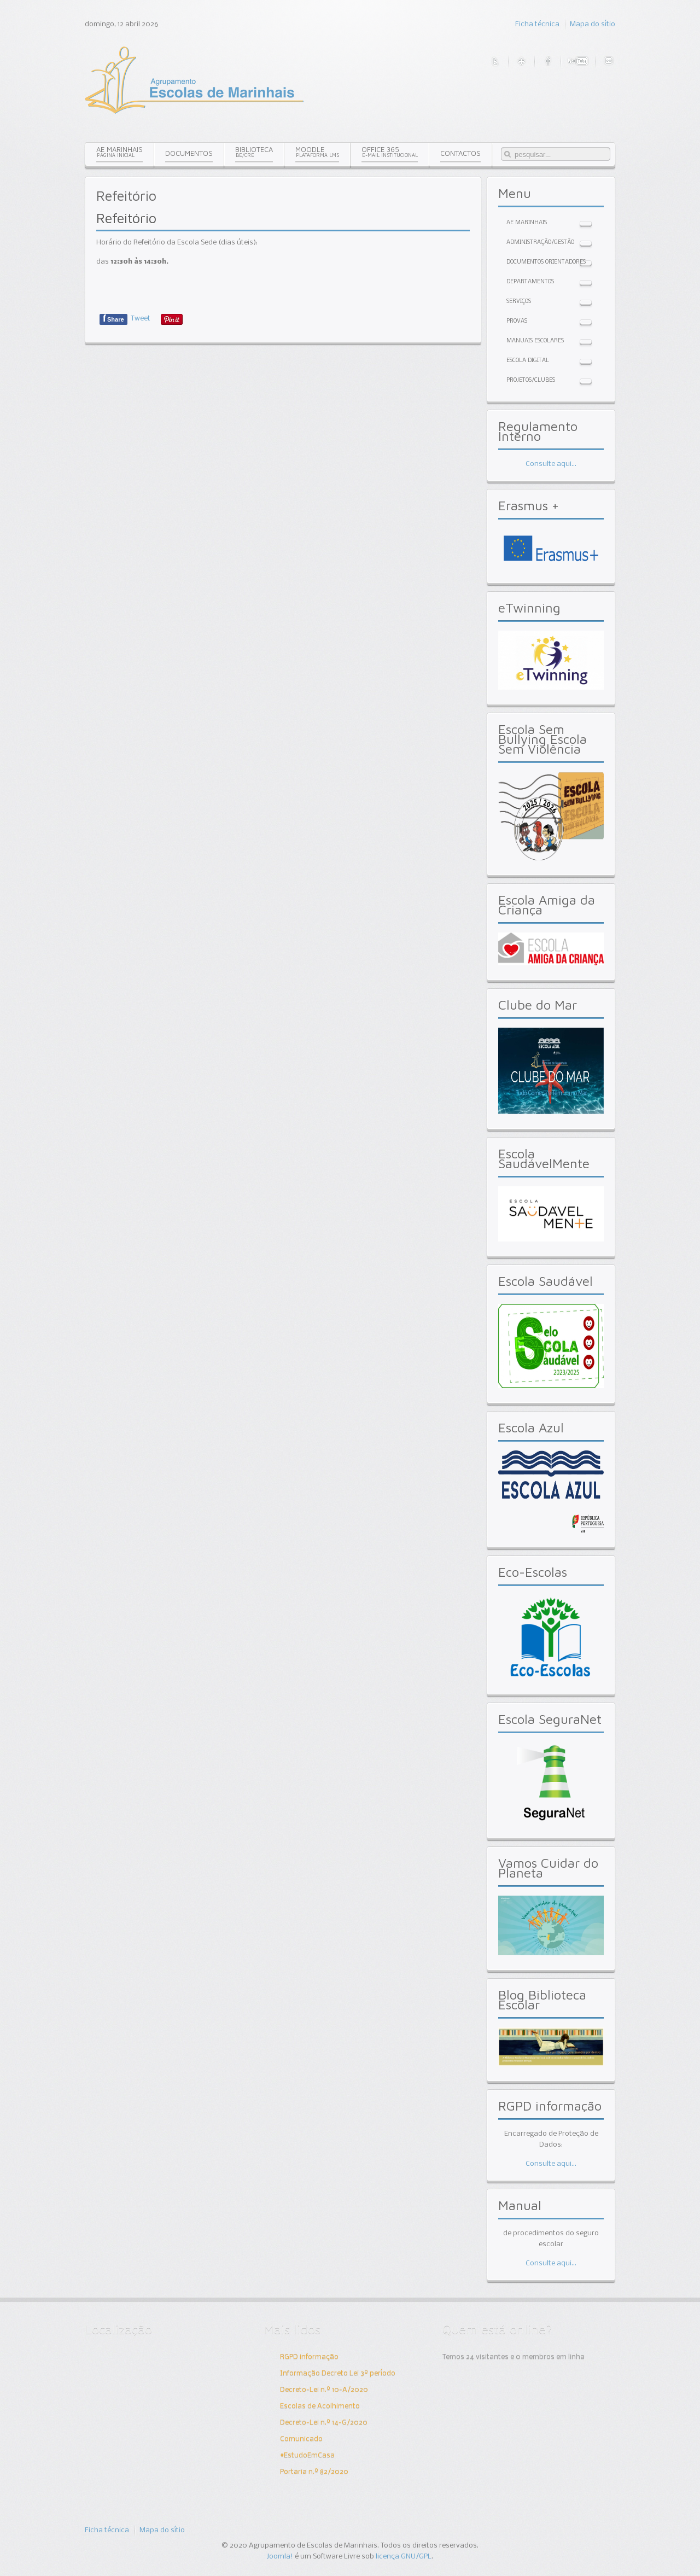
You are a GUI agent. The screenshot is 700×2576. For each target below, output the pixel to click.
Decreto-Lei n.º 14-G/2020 (324, 2422)
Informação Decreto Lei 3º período (337, 2373)
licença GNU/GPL (403, 2556)
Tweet (140, 318)
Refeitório (126, 217)
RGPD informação (309, 2357)
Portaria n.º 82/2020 (314, 2471)
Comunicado (301, 2439)
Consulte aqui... (551, 464)
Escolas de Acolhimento (320, 2406)
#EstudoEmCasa (307, 2455)
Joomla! (280, 2556)
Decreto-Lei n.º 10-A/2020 (324, 2389)
